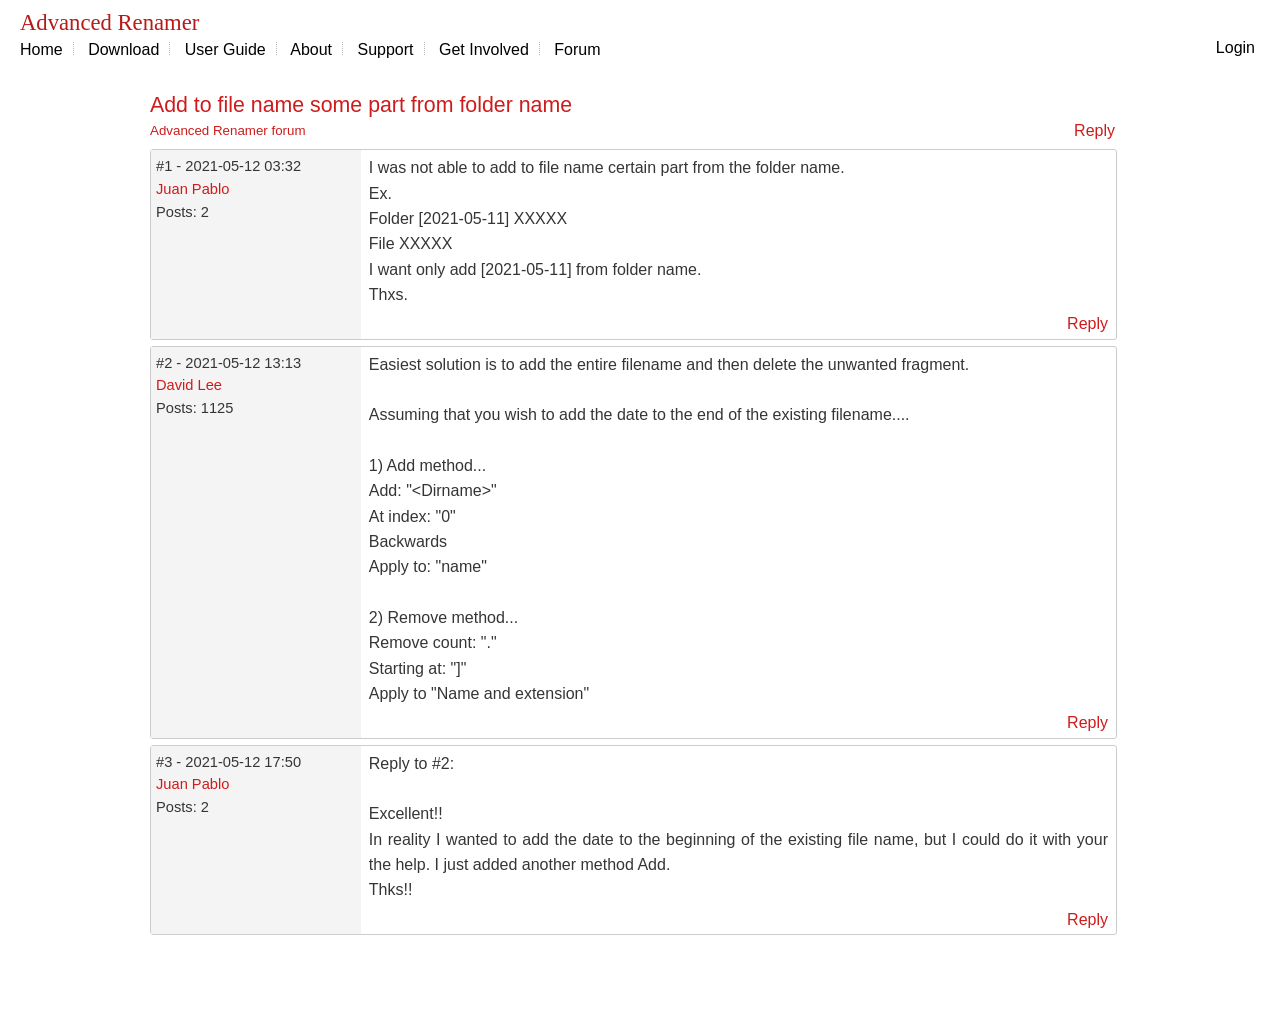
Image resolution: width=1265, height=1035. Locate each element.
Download (123, 49)
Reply (1094, 130)
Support (386, 49)
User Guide (225, 49)
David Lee (189, 385)
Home (41, 49)
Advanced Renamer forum (228, 130)
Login (1235, 47)
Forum (577, 49)
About (311, 49)
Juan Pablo (192, 189)
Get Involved (484, 49)
